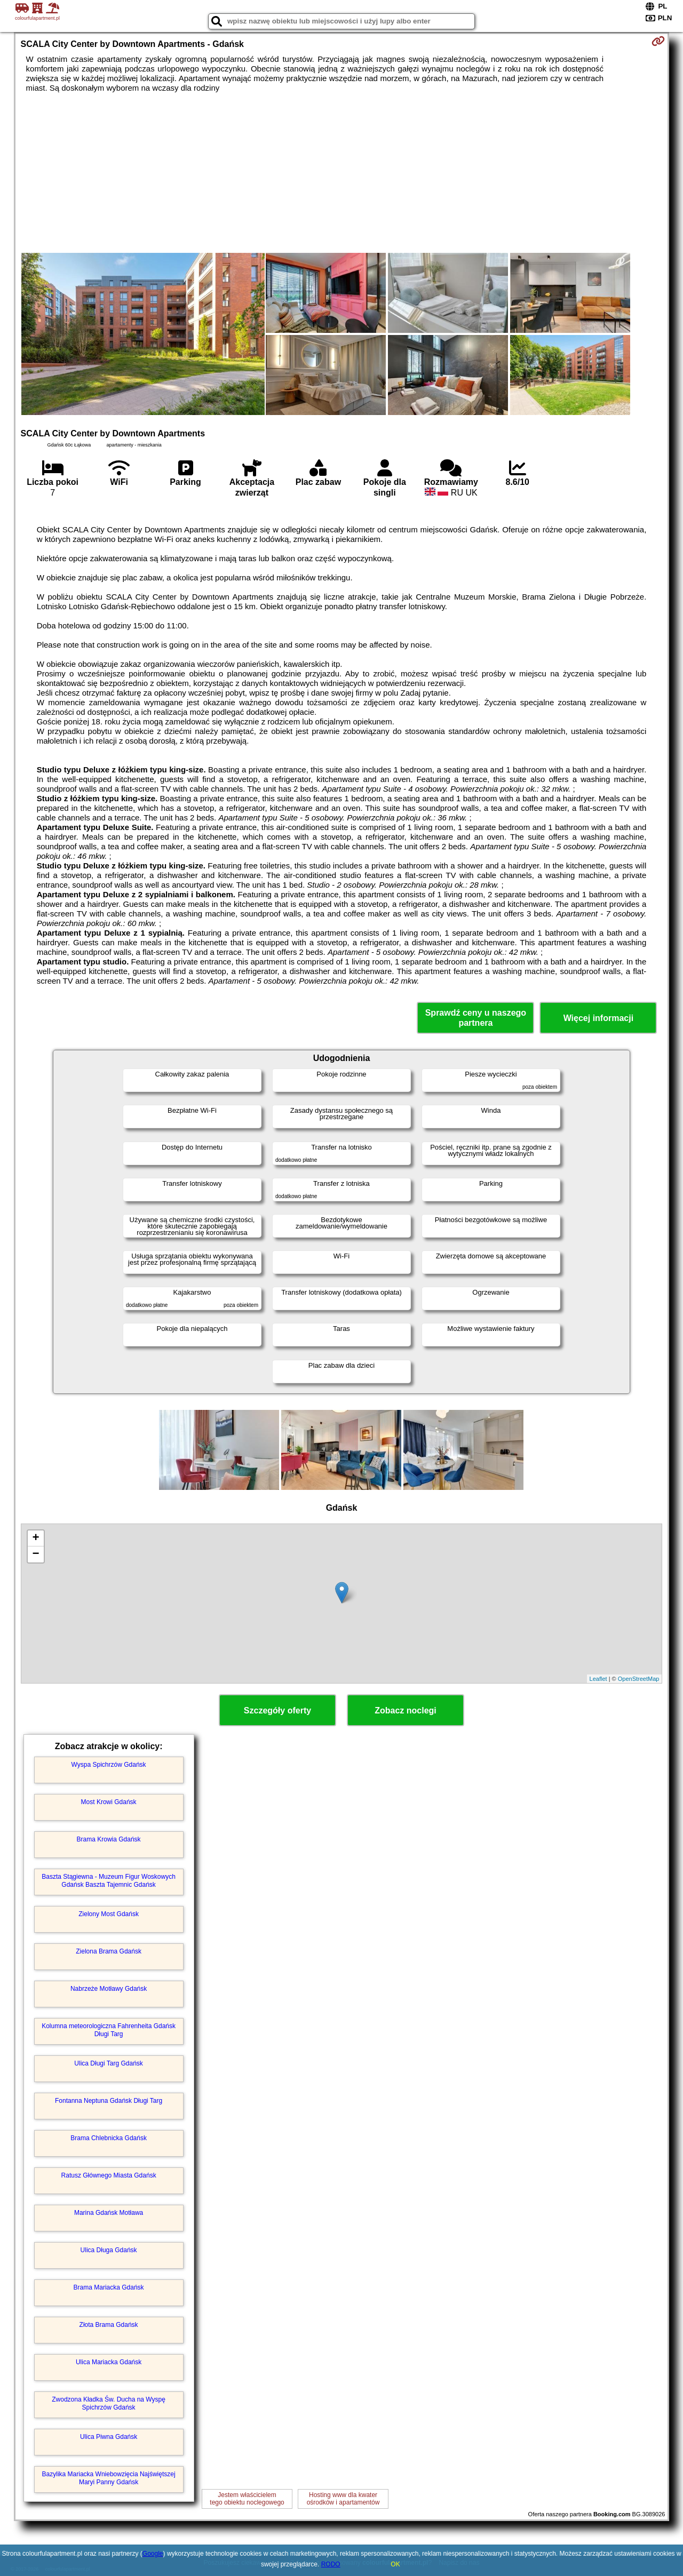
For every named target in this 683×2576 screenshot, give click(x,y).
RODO (330, 2564)
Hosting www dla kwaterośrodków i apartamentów (343, 2498)
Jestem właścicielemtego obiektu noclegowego (247, 2498)
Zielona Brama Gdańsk (108, 1951)
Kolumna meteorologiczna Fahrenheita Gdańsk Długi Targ (109, 2029)
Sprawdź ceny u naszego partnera (475, 1017)
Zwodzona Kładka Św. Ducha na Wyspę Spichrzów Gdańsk (108, 2403)
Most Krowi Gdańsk (109, 1802)
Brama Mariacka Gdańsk (109, 2287)
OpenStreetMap (639, 1679)
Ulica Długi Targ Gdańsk (108, 2063)
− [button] (35, 1554)
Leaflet (598, 1679)
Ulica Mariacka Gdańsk (108, 2362)
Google (152, 2553)
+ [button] (35, 1538)
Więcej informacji (598, 1018)
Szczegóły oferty (277, 1710)
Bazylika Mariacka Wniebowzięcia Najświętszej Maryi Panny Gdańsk (109, 2477)
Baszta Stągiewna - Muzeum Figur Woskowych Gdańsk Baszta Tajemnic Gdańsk (109, 1880)
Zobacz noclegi (405, 1710)
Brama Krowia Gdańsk (109, 1839)
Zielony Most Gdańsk (108, 1914)
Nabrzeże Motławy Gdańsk (108, 1988)
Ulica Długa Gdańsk (109, 2250)
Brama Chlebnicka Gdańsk (108, 2138)
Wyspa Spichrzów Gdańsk (109, 1764)
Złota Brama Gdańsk (109, 2324)
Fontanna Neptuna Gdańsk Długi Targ (108, 2100)
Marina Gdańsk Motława (108, 2212)
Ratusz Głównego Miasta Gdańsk (108, 2175)
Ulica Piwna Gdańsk (108, 2437)
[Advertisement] (341, 173)
